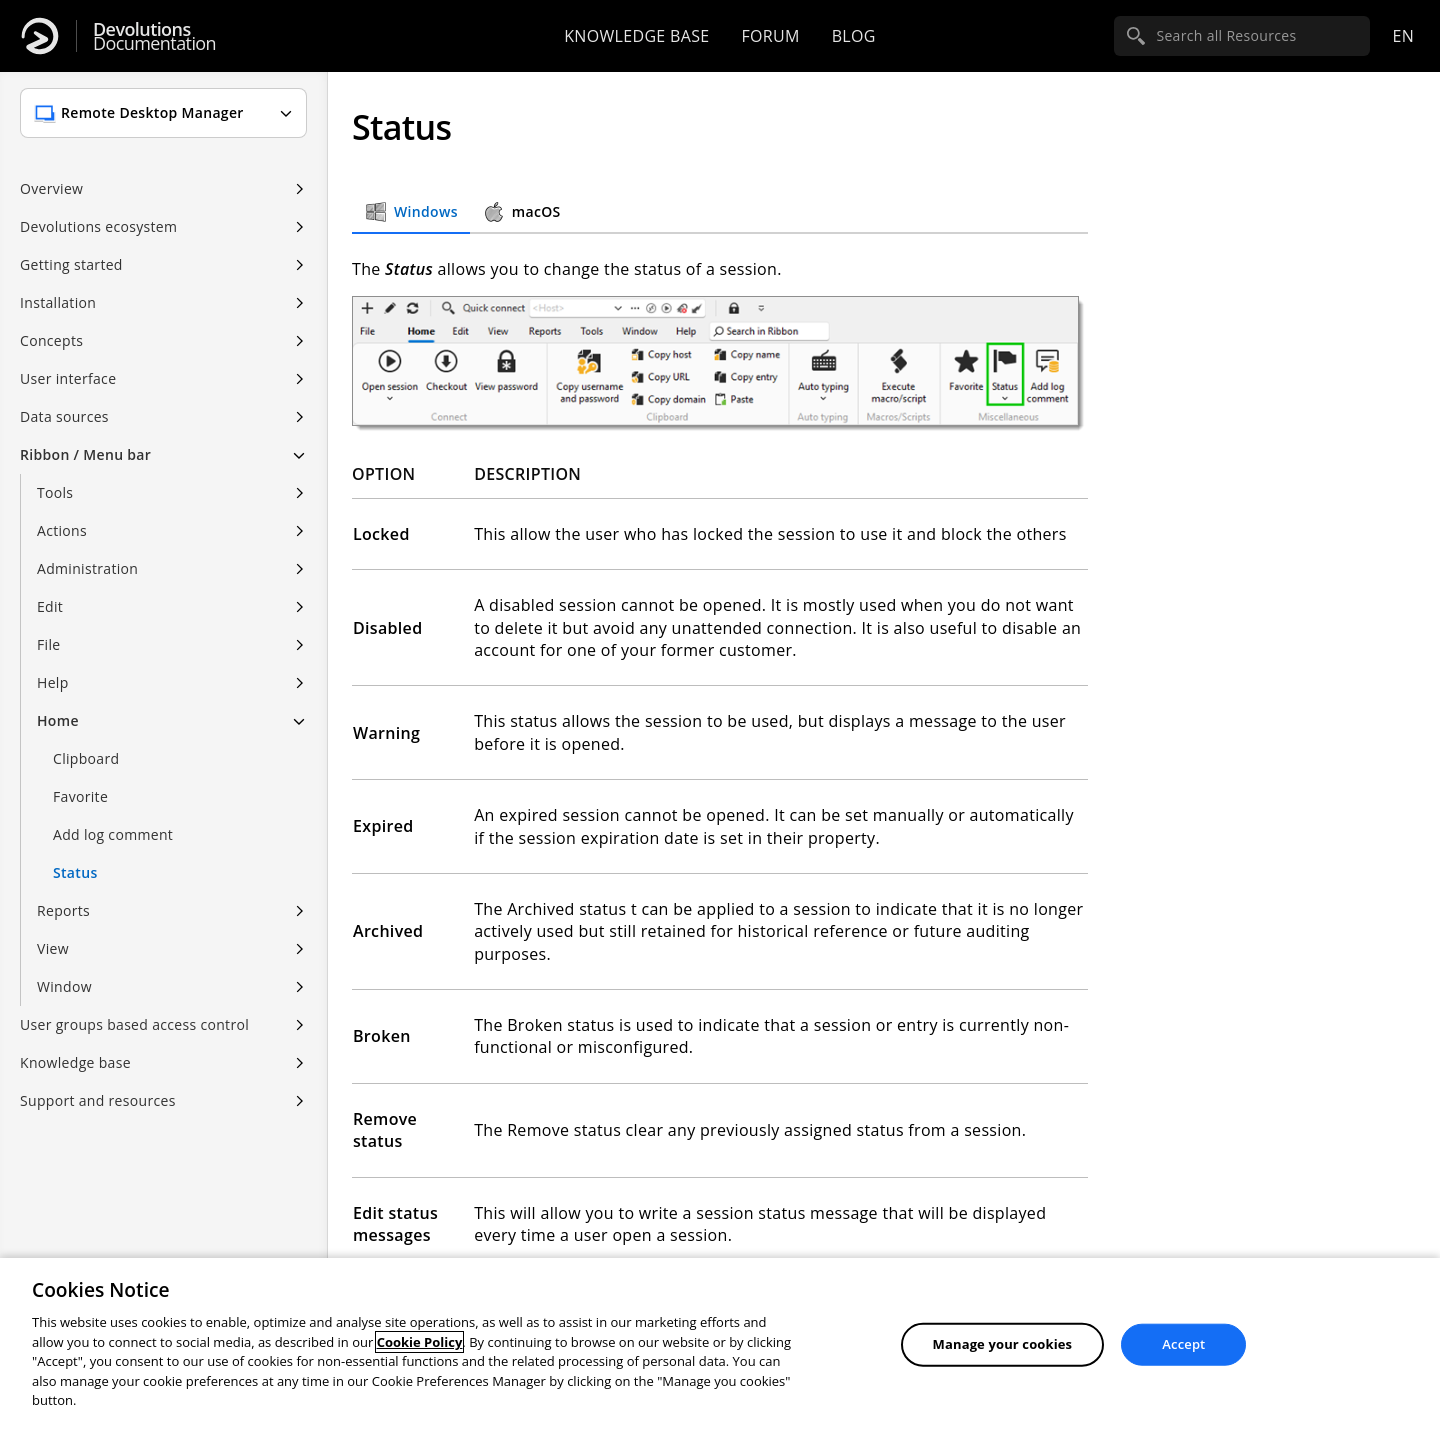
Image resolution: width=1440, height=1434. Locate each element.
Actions (62, 530)
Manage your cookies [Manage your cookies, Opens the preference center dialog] (1003, 1344)
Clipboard (86, 758)
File (48, 644)
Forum (770, 36)
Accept (1183, 1344)
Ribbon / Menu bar (85, 454)
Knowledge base (636, 36)
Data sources (64, 416)
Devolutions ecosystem (98, 226)
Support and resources (98, 1100)
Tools (55, 492)
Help (53, 682)
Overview (51, 188)
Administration (87, 568)
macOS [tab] (521, 212)
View (53, 948)
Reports (63, 910)
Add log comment (113, 834)
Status (75, 872)
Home (58, 720)
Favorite (80, 796)
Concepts (51, 340)
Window (64, 986)
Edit (50, 606)
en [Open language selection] (1403, 36)
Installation (58, 302)
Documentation (154, 36)
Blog (854, 36)
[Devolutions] (40, 36)
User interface (68, 378)
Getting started (71, 264)
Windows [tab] (411, 212)
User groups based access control (134, 1024)
